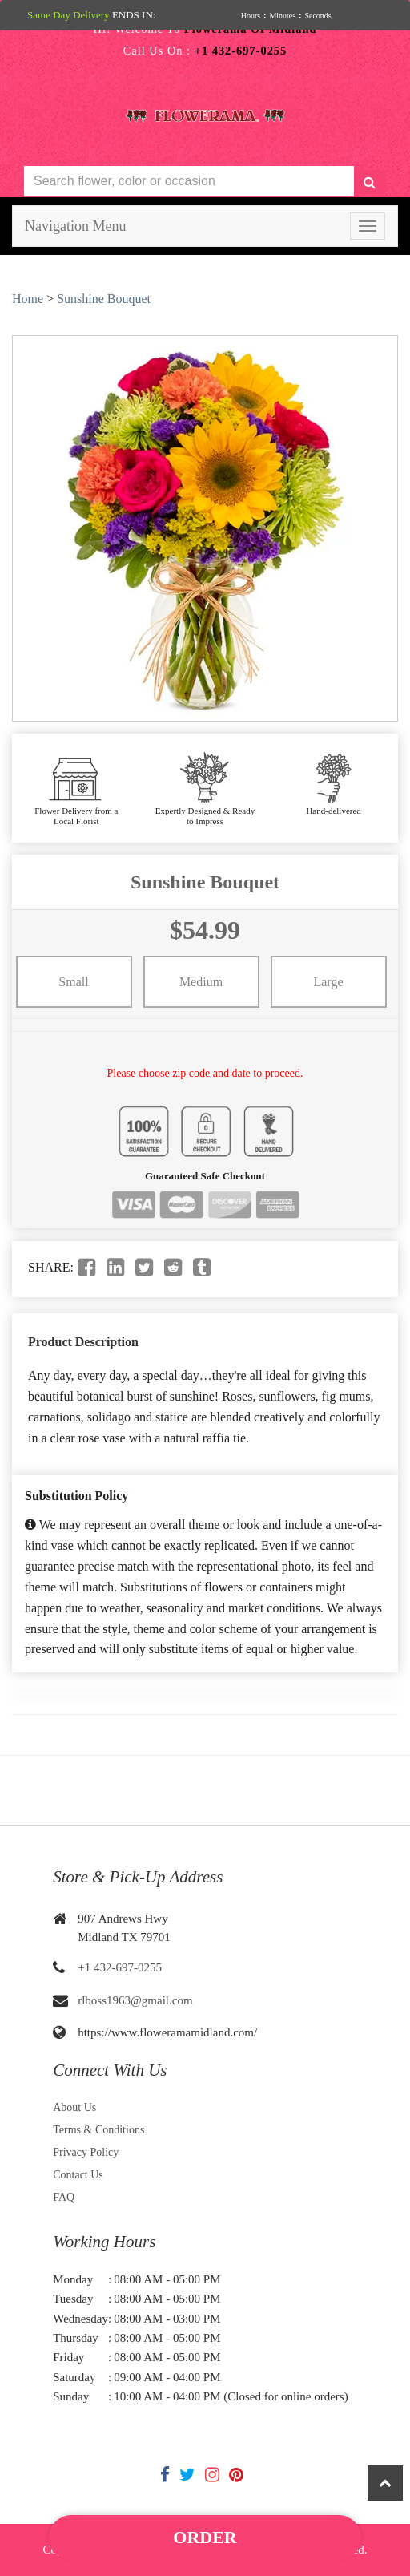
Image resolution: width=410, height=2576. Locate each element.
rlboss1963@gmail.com (135, 2000)
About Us (74, 2107)
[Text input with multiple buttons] (189, 181)
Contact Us (78, 2175)
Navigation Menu (75, 226)
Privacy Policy (86, 2152)
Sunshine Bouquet (104, 298)
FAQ (63, 2197)
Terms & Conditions (98, 2130)
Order (204, 2537)
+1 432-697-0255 (120, 1967)
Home (27, 298)
